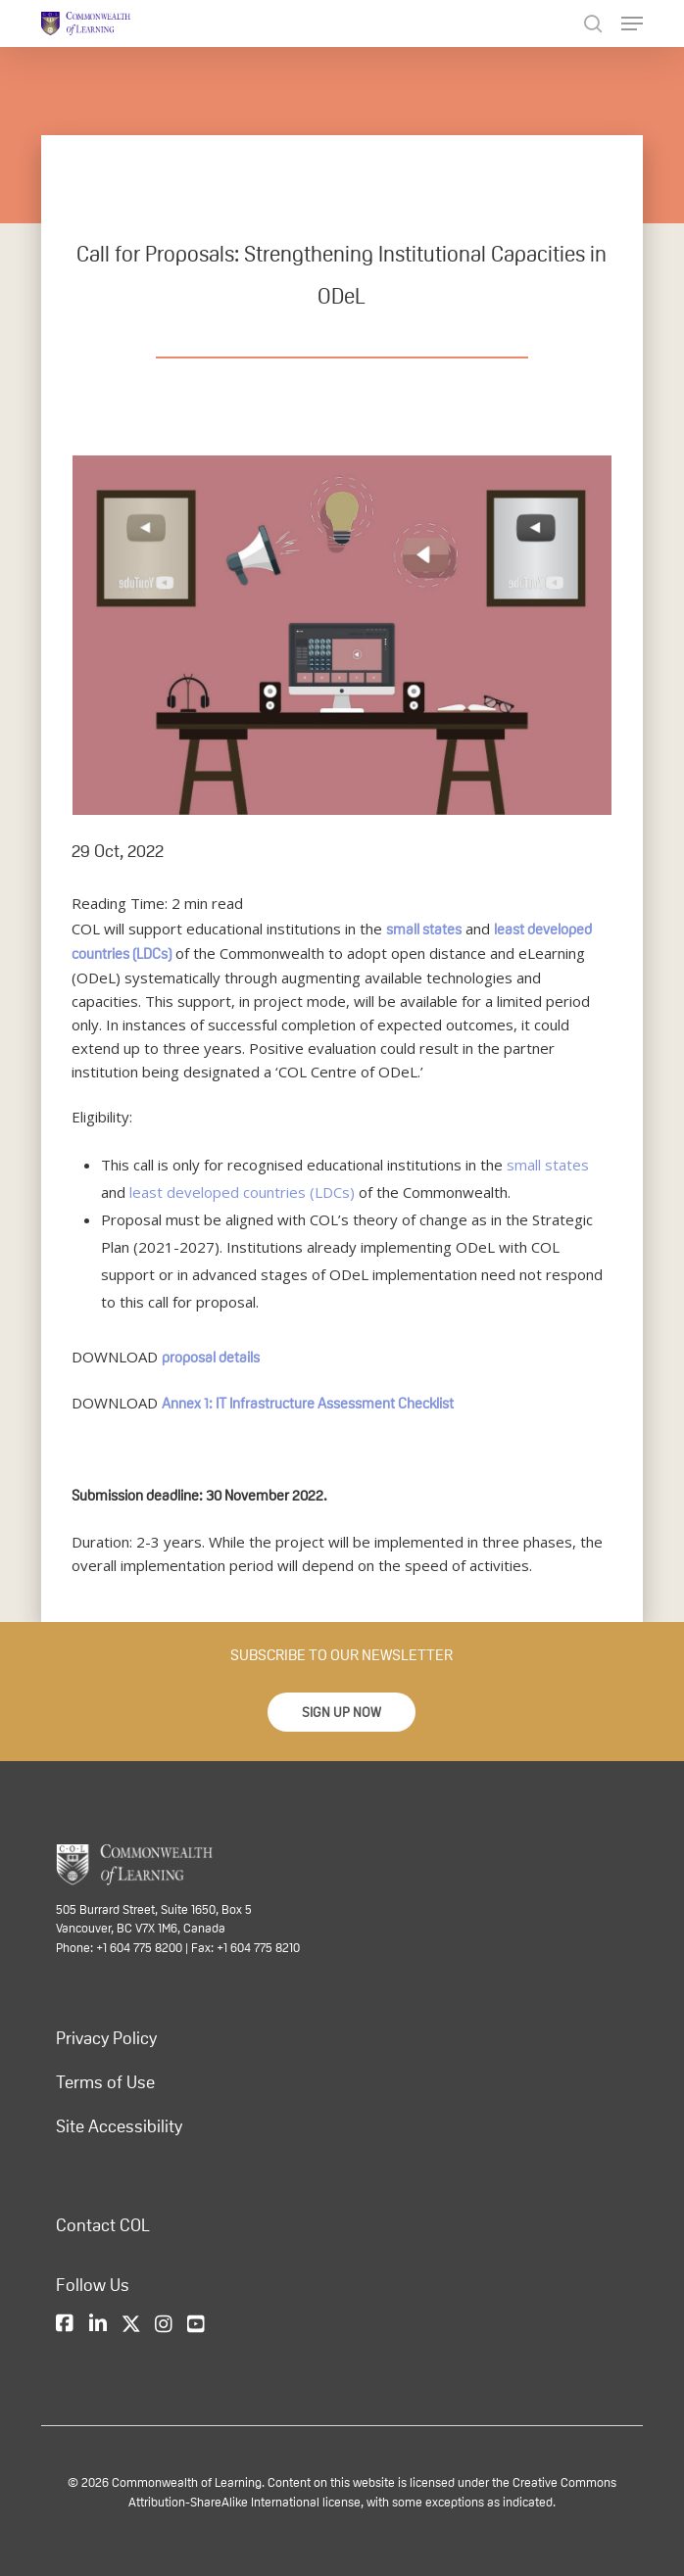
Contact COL (103, 2225)
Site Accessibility (119, 2126)
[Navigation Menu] (632, 23)
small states (424, 929)
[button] (341, 1712)
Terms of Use (105, 2082)
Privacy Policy (106, 2038)
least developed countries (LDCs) (242, 1192)
